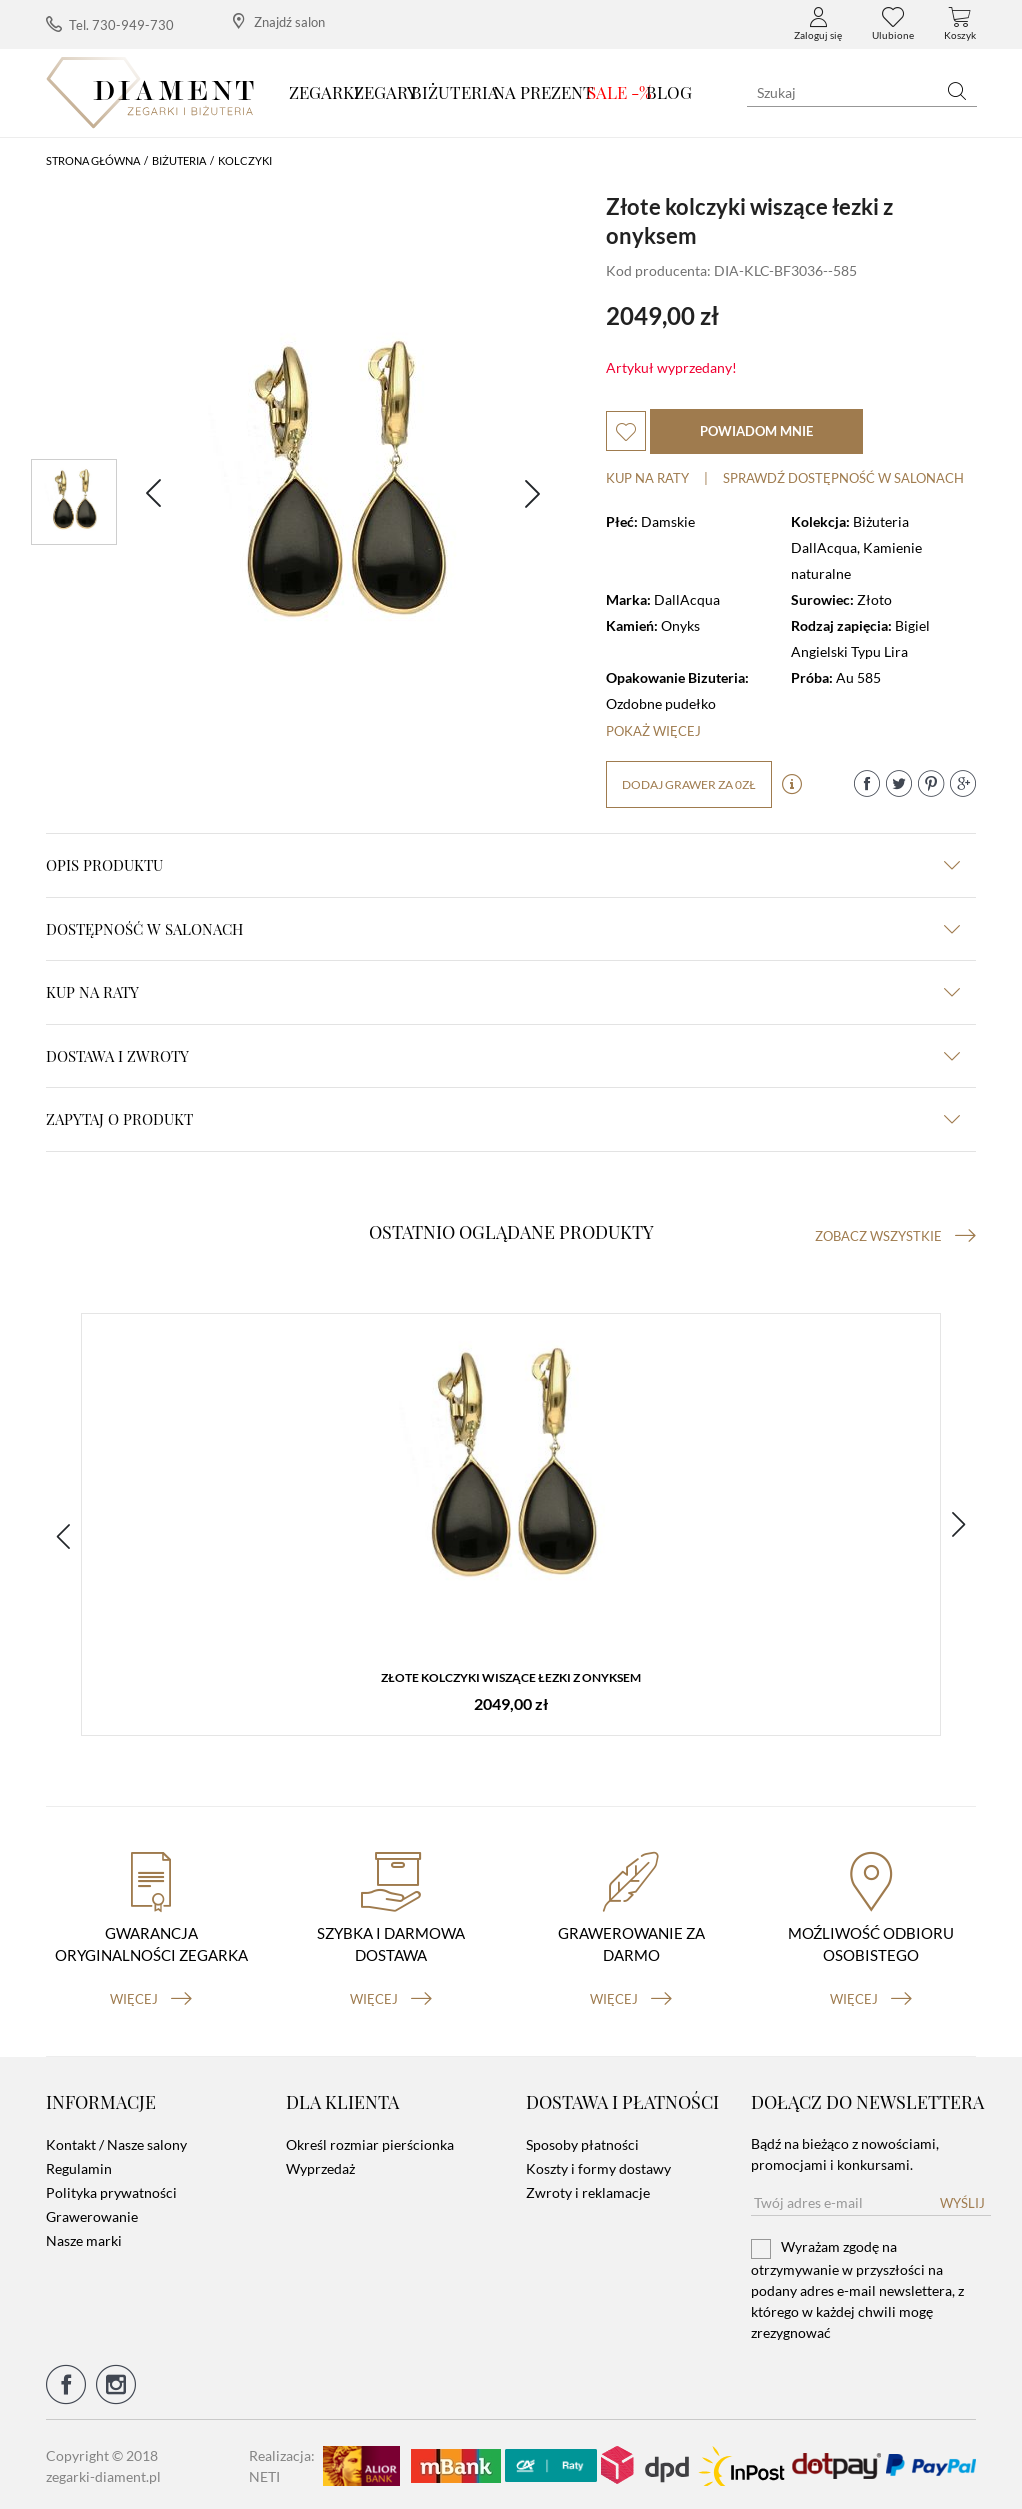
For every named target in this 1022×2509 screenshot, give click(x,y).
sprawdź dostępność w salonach (843, 478)
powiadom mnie (756, 431)
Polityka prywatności (111, 2190)
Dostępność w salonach (503, 929)
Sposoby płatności (582, 2142)
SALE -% (619, 92)
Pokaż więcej (653, 731)
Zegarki (324, 92)
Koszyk (960, 24)
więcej (151, 1996)
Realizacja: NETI (282, 2463)
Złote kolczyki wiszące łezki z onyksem (511, 1677)
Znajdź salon (279, 21)
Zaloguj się (818, 24)
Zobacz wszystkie (895, 1236)
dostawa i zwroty (503, 1056)
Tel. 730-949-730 (110, 24)
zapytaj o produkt (503, 1119)
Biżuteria (455, 92)
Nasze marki (84, 2238)
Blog (669, 92)
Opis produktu (503, 865)
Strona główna (93, 160)
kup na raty (503, 992)
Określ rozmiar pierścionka (370, 2142)
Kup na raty (647, 478)
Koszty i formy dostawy (598, 2166)
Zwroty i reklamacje (588, 2190)
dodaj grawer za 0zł (689, 784)
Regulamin (79, 2166)
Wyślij (962, 2201)
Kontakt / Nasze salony (116, 2142)
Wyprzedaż (320, 2166)
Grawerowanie (92, 2214)
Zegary (385, 92)
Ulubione (893, 24)
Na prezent (543, 92)
